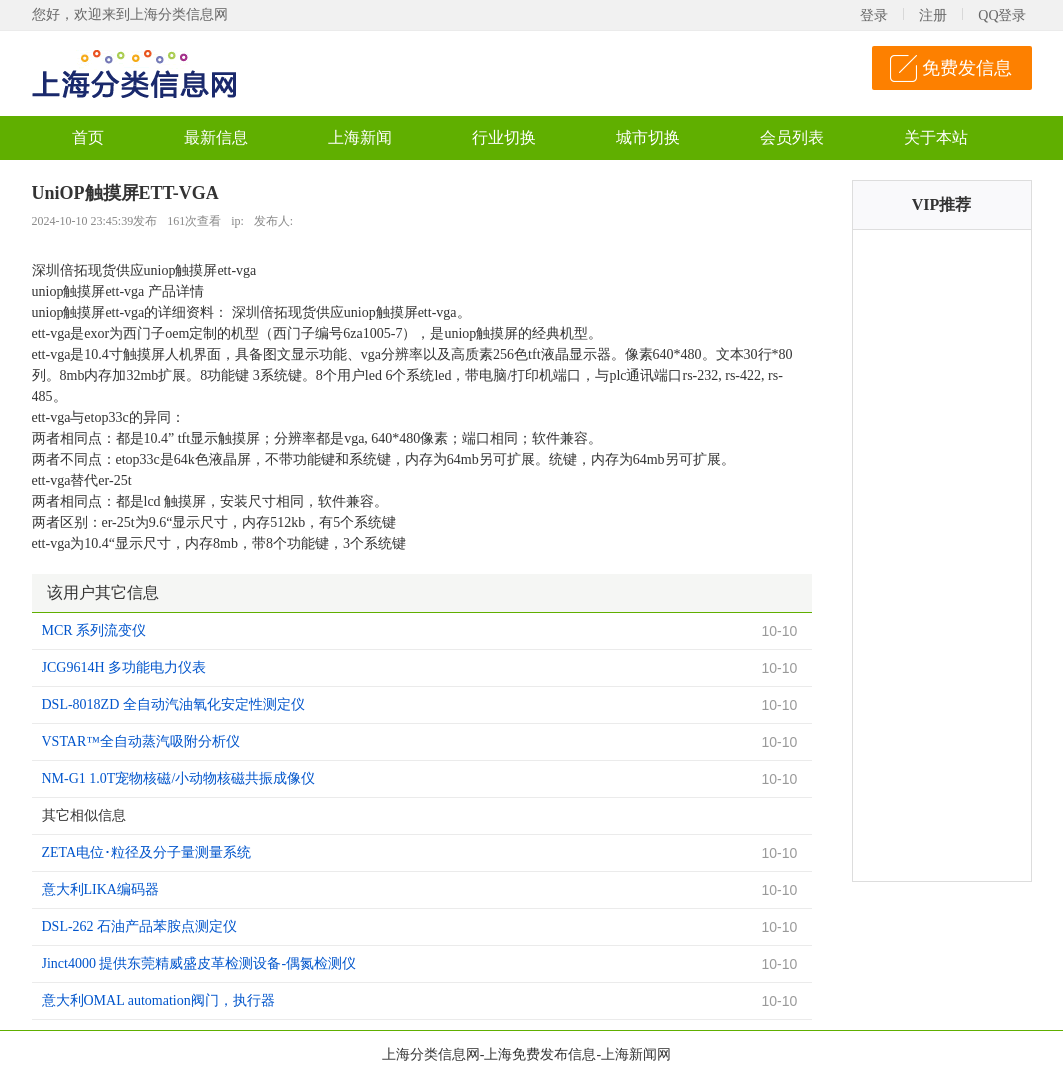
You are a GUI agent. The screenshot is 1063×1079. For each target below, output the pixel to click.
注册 (933, 15)
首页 (88, 137)
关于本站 (936, 137)
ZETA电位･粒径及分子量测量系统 (147, 852)
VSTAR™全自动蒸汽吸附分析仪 (141, 741)
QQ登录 (1002, 15)
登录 (874, 15)
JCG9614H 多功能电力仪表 (124, 667)
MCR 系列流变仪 (94, 630)
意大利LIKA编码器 (100, 889)
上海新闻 (360, 137)
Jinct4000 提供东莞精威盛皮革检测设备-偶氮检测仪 (199, 963)
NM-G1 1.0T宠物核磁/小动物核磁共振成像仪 (179, 778)
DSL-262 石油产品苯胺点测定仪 (140, 926)
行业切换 (504, 137)
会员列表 (792, 137)
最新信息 (216, 137)
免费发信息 (967, 68)
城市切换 (648, 137)
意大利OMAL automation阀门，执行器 (158, 1000)
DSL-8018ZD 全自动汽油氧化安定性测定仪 (173, 704)
